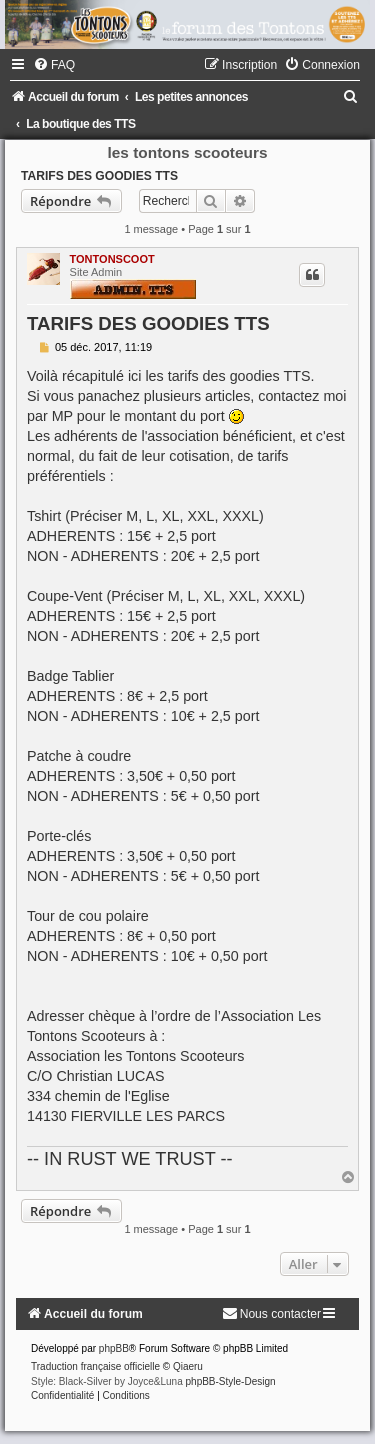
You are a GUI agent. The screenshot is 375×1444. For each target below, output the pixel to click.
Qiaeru (188, 1366)
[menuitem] (54, 65)
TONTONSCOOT (112, 259)
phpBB (114, 1348)
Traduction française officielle (95, 1366)
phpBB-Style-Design (231, 1381)
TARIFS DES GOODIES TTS (99, 176)
